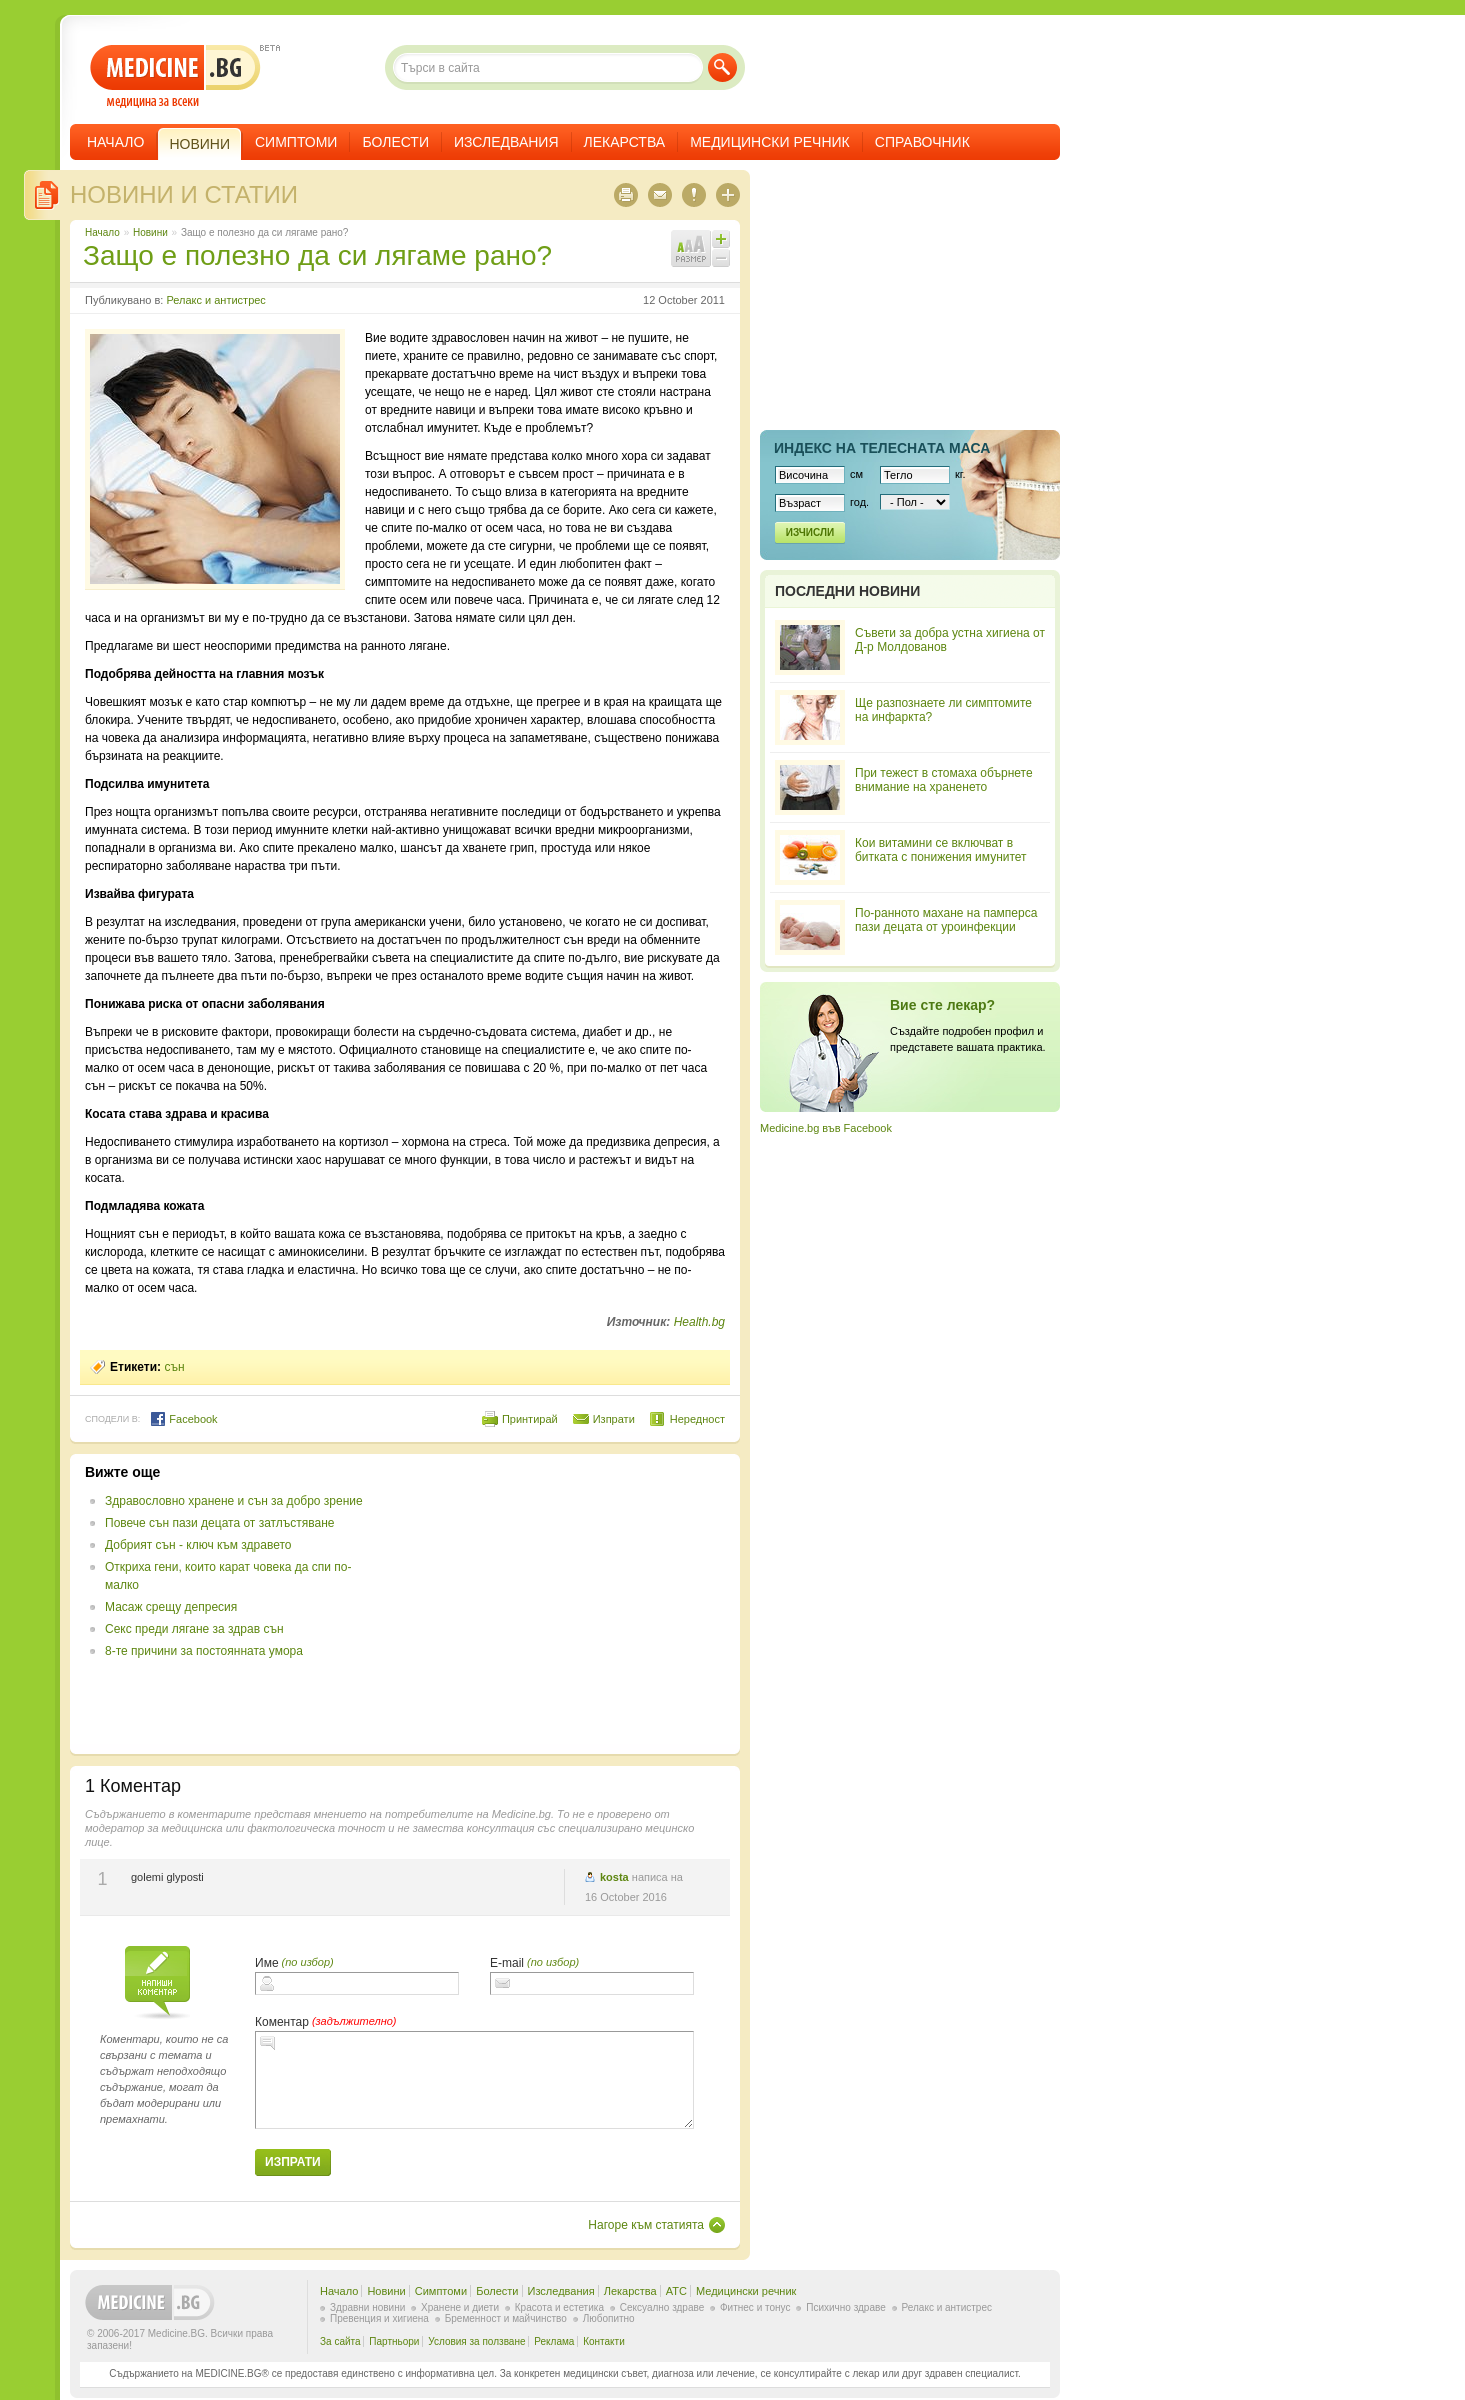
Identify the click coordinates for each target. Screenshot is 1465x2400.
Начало (115, 142)
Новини (150, 232)
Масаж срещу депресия (171, 1607)
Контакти (604, 2341)
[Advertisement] (562, 1604)
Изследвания (506, 142)
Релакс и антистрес (215, 300)
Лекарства (625, 142)
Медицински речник (770, 142)
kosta (614, 1877)
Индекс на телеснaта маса (882, 448)
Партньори (394, 2341)
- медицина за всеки (175, 76)
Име (267, 1963)
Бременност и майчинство (506, 2318)
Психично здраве (846, 2307)
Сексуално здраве (662, 2307)
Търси (722, 67)
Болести (395, 142)
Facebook (183, 1419)
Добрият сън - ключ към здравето (198, 1545)
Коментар (282, 2022)
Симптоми (296, 142)
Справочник (922, 142)
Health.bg (699, 1322)
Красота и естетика (559, 2307)
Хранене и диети (460, 2307)
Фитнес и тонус (755, 2307)
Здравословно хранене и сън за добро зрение (234, 1501)
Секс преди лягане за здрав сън (194, 1629)
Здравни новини (367, 2307)
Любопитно (609, 2318)
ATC (676, 2291)
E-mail (507, 1963)
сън (174, 1367)
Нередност (697, 1419)
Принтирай (530, 1419)
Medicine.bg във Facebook (826, 1128)
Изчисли (810, 532)
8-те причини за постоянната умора (204, 1651)
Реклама (554, 2341)
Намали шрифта (721, 258)
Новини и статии (184, 194)
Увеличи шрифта (721, 239)
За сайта (340, 2341)
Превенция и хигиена (379, 2318)
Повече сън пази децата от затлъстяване (220, 1523)
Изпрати (614, 1419)
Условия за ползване (476, 2341)
